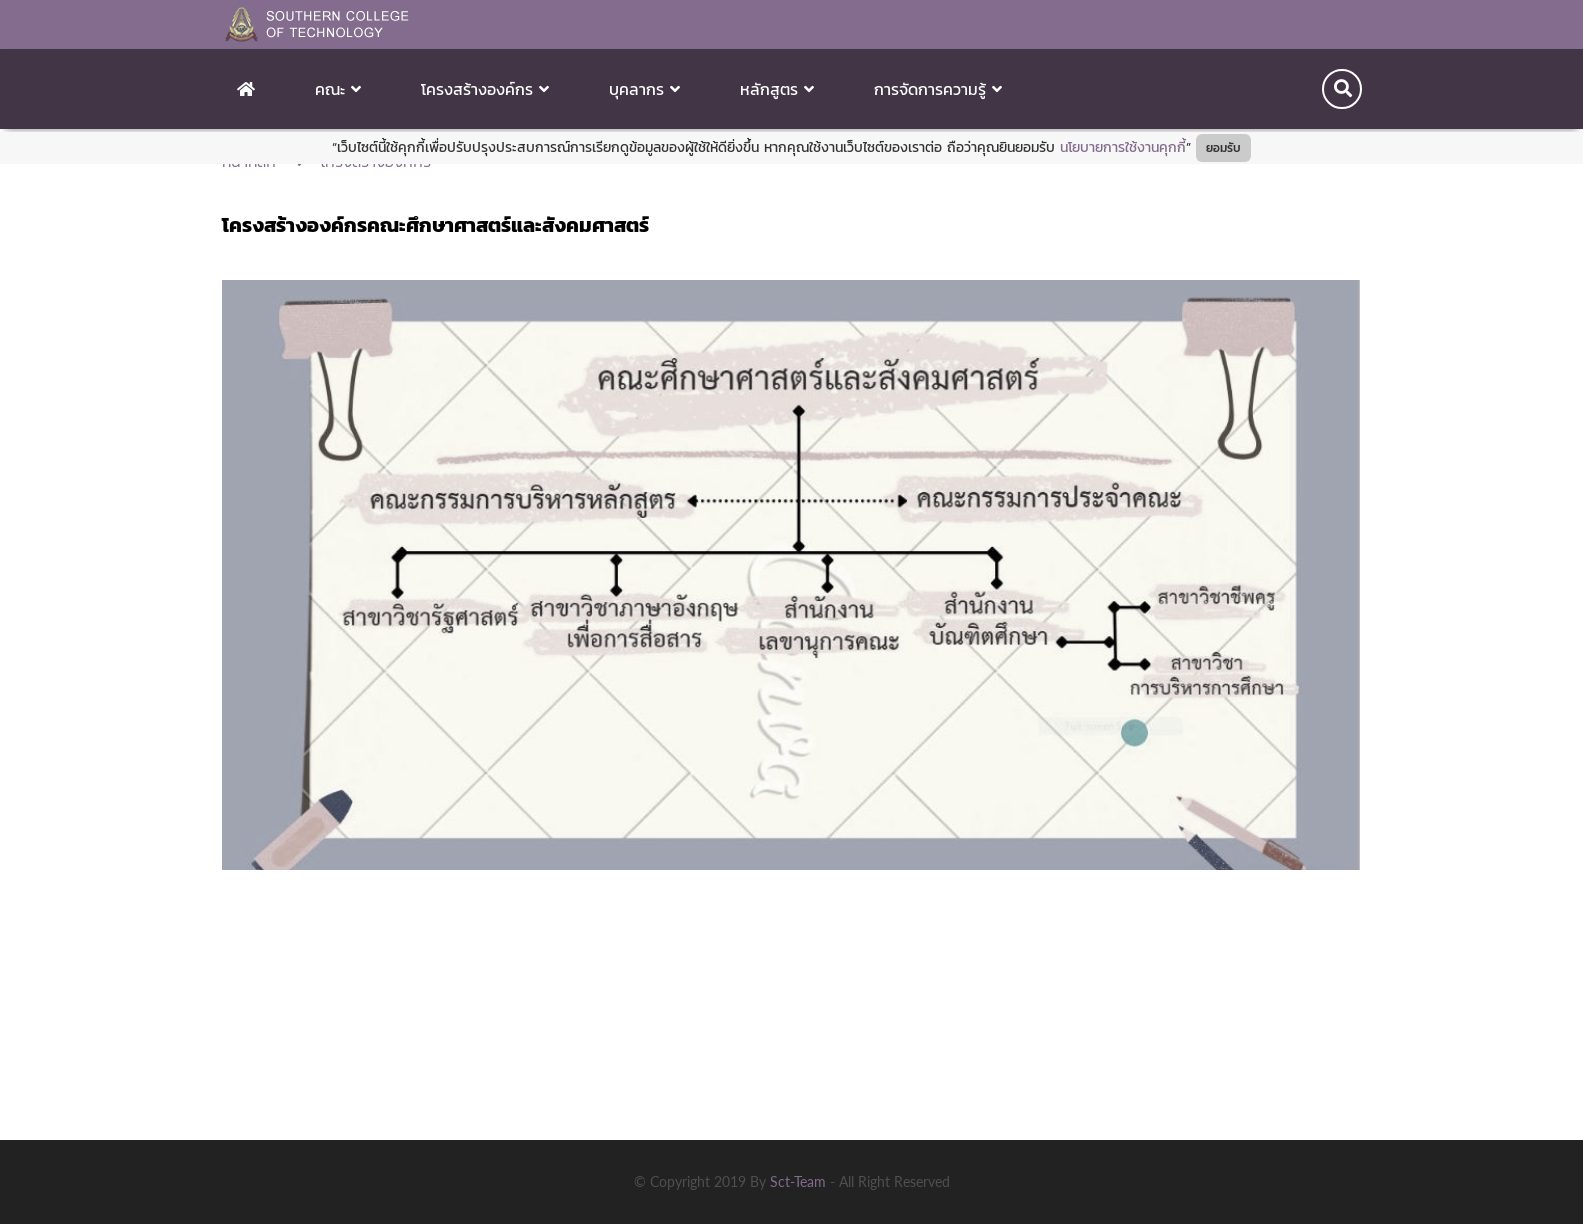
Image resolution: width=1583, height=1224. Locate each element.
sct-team (800, 1181)
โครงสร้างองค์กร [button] (485, 89)
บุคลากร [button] (644, 89)
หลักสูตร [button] (777, 89)
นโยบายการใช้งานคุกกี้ (1123, 147)
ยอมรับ (1223, 148)
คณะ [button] (338, 89)
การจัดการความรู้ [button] (938, 89)
